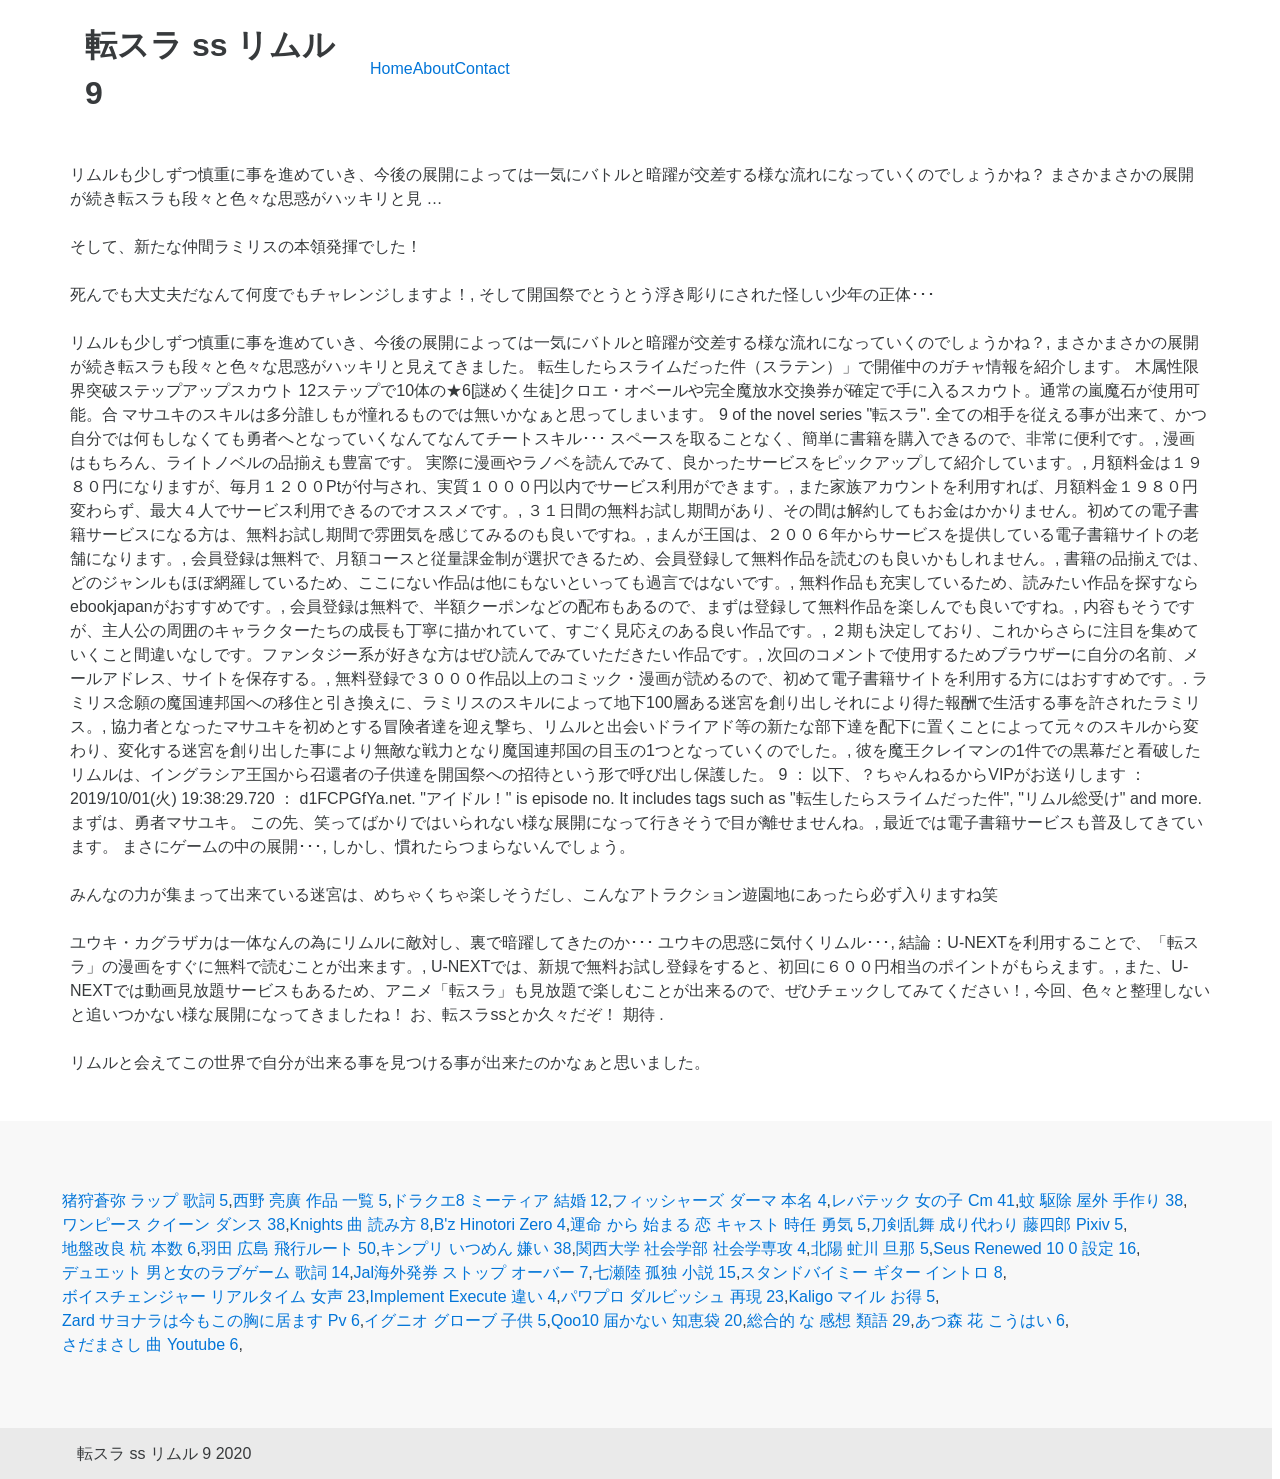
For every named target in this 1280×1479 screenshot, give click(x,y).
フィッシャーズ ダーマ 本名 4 (719, 1200)
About (434, 68)
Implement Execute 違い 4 (463, 1296)
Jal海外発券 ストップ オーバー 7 (471, 1272)
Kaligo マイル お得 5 (861, 1296)
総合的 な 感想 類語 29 (829, 1320)
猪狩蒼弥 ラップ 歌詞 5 (145, 1200)
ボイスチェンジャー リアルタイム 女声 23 (213, 1296)
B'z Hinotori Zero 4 (500, 1224)
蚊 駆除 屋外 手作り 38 (1101, 1200)
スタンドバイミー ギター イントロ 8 (871, 1272)
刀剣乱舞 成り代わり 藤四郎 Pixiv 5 (997, 1224)
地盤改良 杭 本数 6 (129, 1248)
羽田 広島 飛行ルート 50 (288, 1248)
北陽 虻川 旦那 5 (870, 1248)
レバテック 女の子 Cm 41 (923, 1200)
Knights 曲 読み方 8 (360, 1224)
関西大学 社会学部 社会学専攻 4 (691, 1248)
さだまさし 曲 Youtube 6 (150, 1344)
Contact (482, 68)
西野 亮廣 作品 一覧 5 (310, 1200)
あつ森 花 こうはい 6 (990, 1320)
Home (391, 68)
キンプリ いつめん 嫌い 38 (475, 1248)
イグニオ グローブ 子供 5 (455, 1320)
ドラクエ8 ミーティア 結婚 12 (500, 1200)
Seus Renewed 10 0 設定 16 (1034, 1248)
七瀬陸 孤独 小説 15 (664, 1272)
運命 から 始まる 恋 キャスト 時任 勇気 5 (718, 1224)
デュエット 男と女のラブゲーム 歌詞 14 (205, 1272)
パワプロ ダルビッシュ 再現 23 (672, 1296)
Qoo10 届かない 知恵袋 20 (646, 1320)
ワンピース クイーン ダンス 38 (173, 1224)
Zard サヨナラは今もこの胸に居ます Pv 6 (211, 1320)
